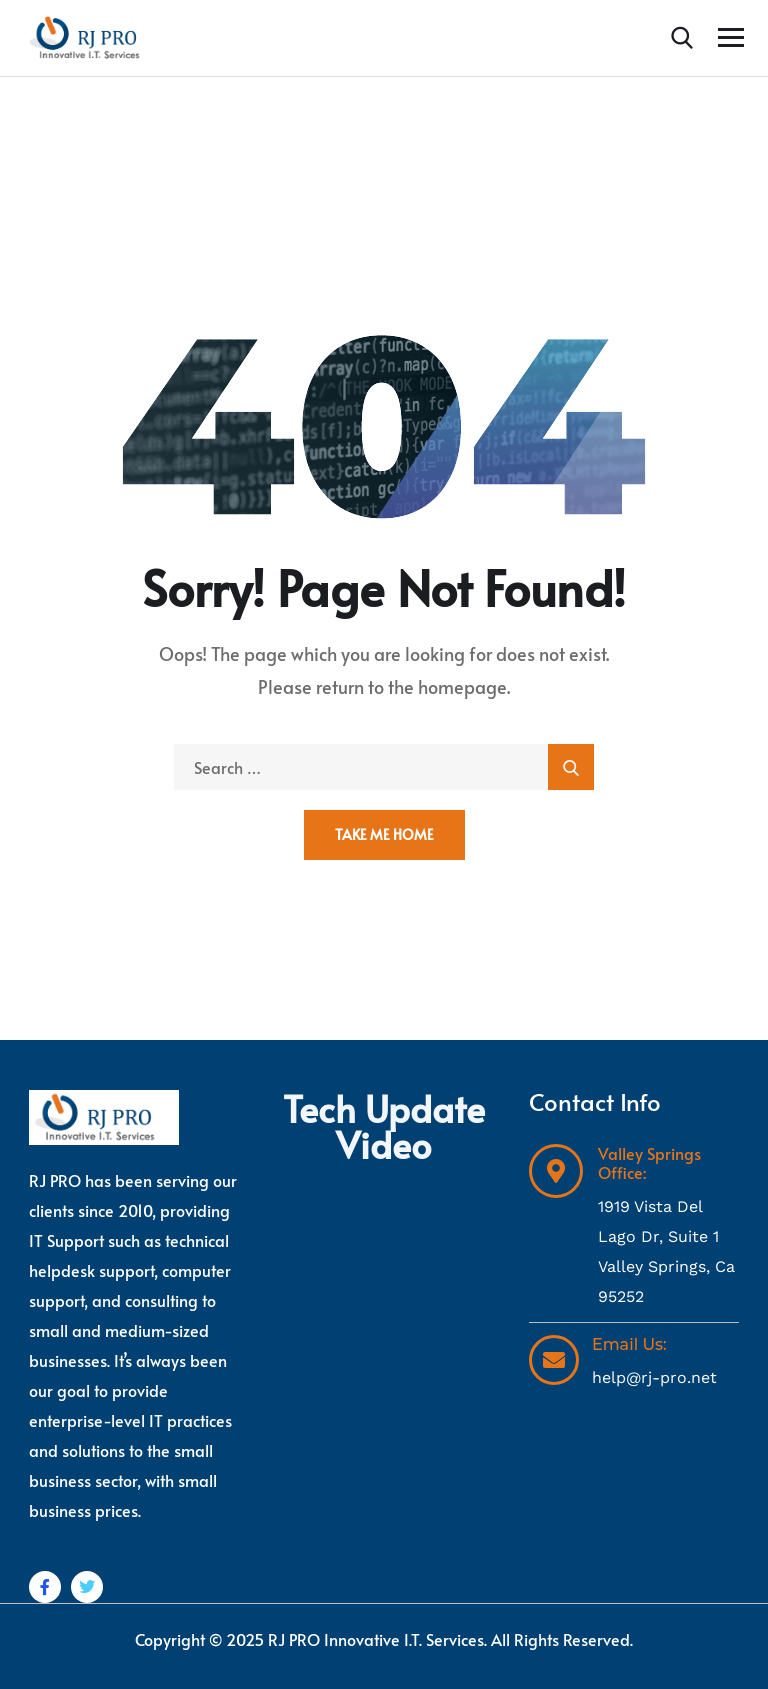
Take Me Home (384, 834)
